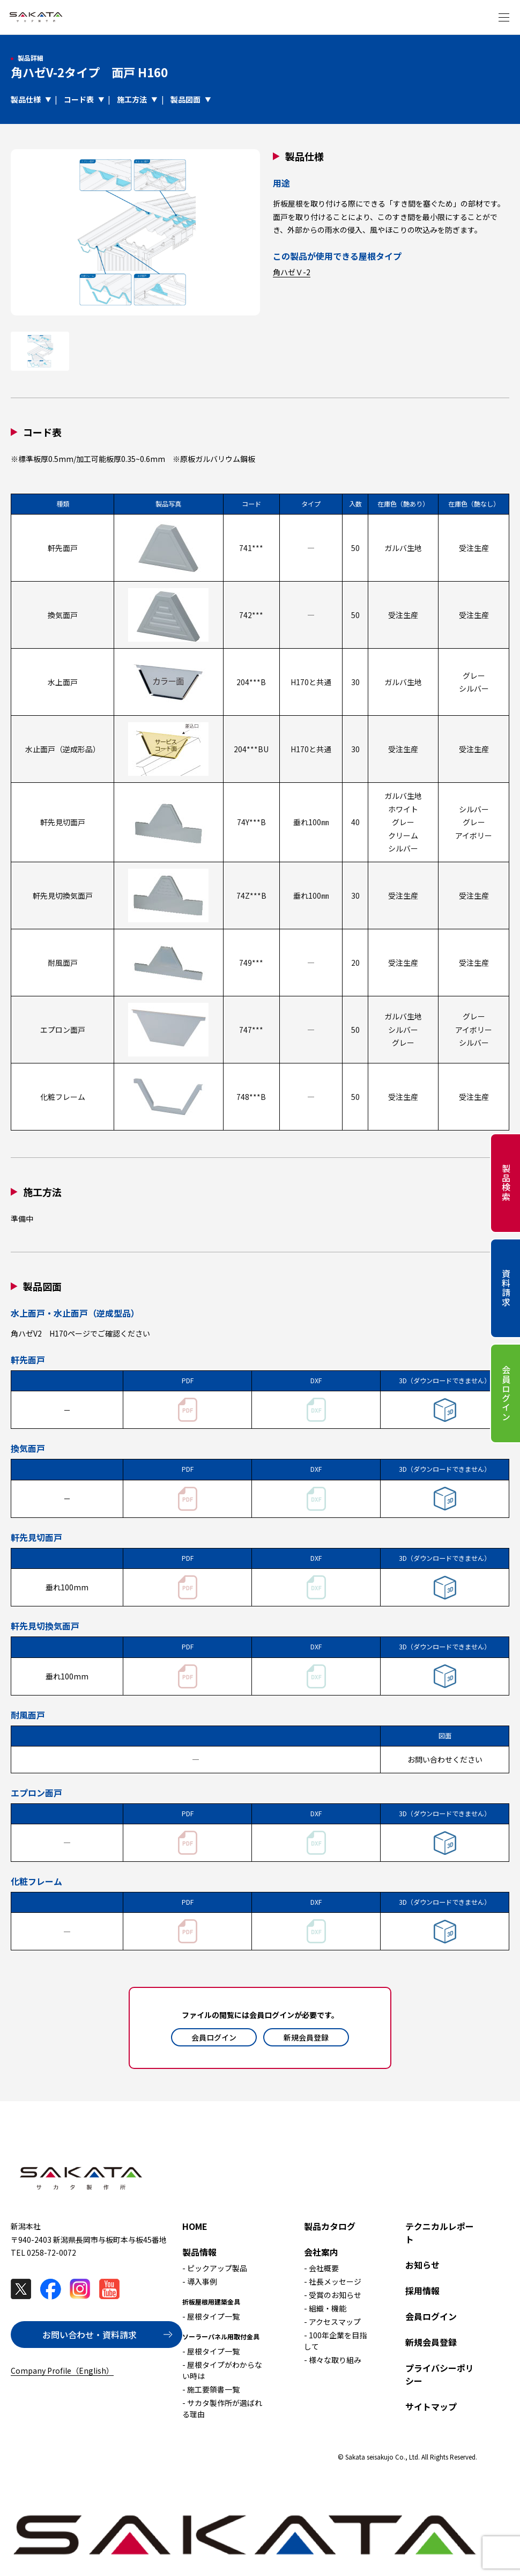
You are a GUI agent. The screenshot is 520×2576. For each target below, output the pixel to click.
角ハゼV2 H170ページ (50, 1333)
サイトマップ (431, 2406)
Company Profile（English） (62, 2370)
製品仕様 (26, 99)
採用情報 (422, 2290)
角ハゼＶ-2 (291, 272)
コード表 (79, 99)
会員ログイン (213, 2037)
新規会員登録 (306, 2037)
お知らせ (422, 2264)
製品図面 (185, 99)
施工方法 (132, 99)
